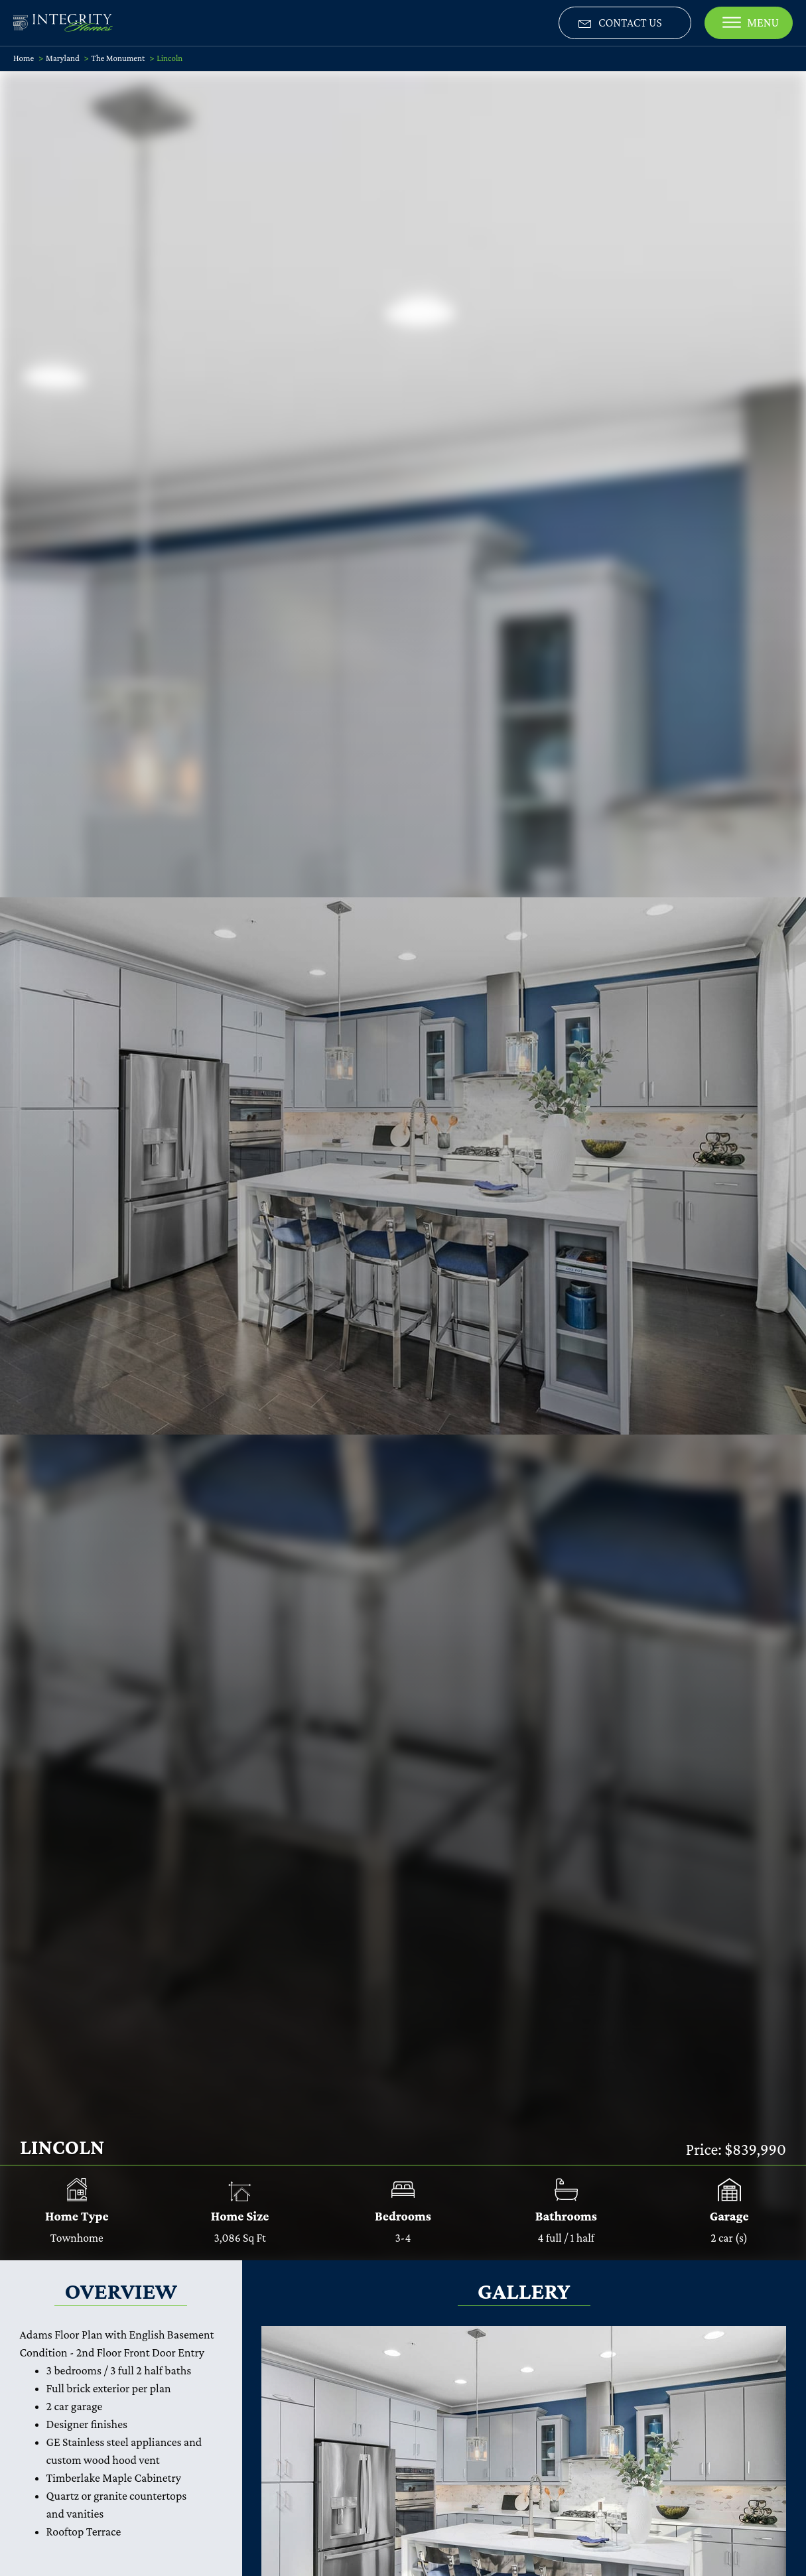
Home (23, 58)
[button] (625, 23)
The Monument (118, 58)
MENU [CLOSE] (750, 22)
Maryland (63, 58)
